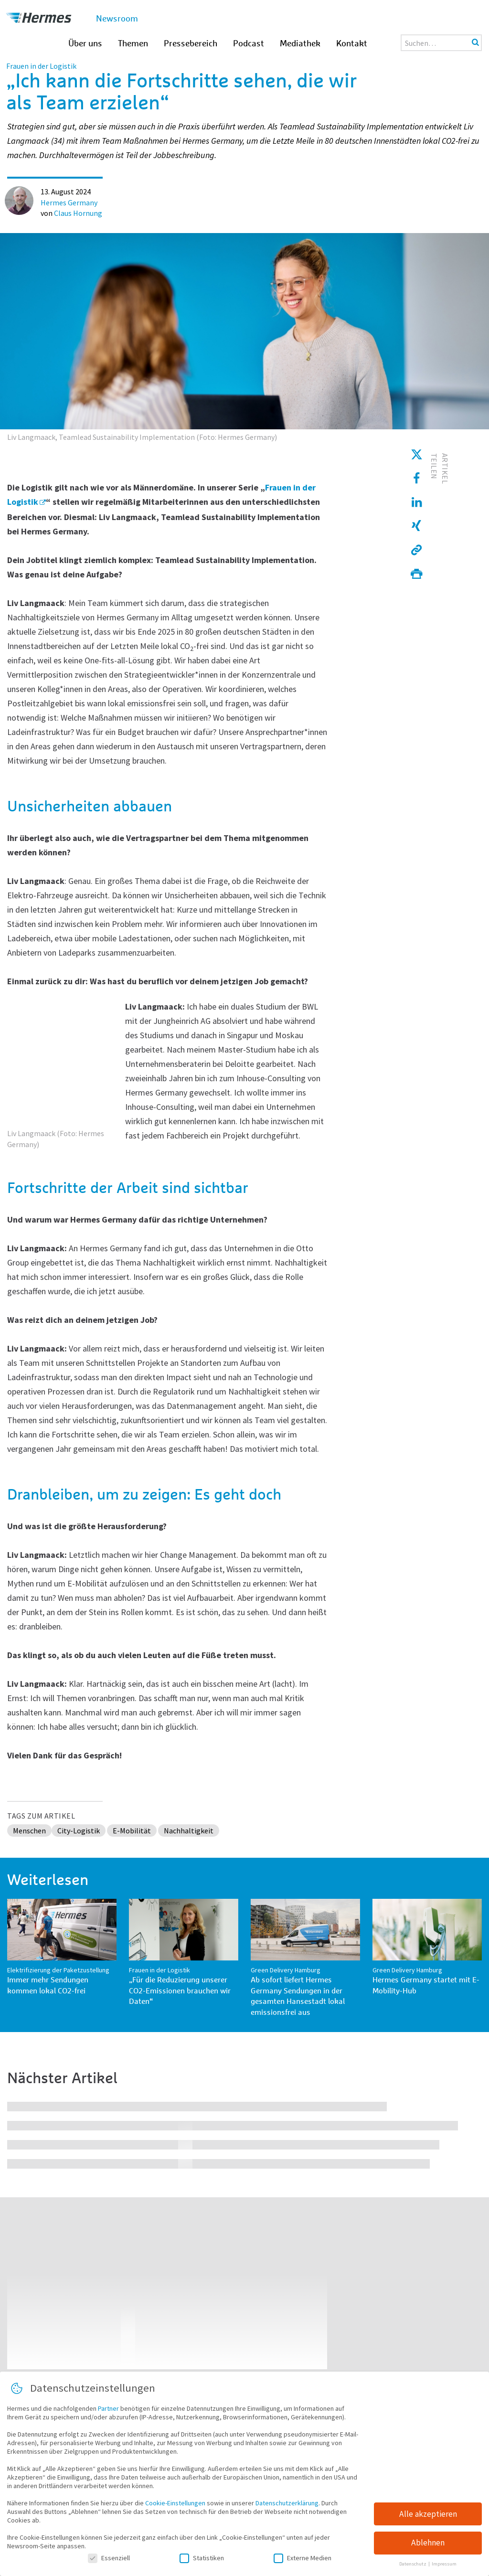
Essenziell (109, 2559)
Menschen (29, 1830)
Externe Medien (302, 2559)
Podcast (248, 44)
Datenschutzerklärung (287, 2504)
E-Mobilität (132, 1830)
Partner (108, 2409)
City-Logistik (78, 1830)
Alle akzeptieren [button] (428, 2515)
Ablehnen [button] (428, 2544)
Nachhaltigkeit (188, 1830)
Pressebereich (190, 44)
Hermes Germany (69, 202)
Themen (133, 44)
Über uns (85, 44)
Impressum (444, 2565)
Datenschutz (413, 2565)
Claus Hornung (78, 213)
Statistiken (202, 2559)
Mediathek (300, 44)
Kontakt (351, 44)
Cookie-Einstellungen (175, 2504)
